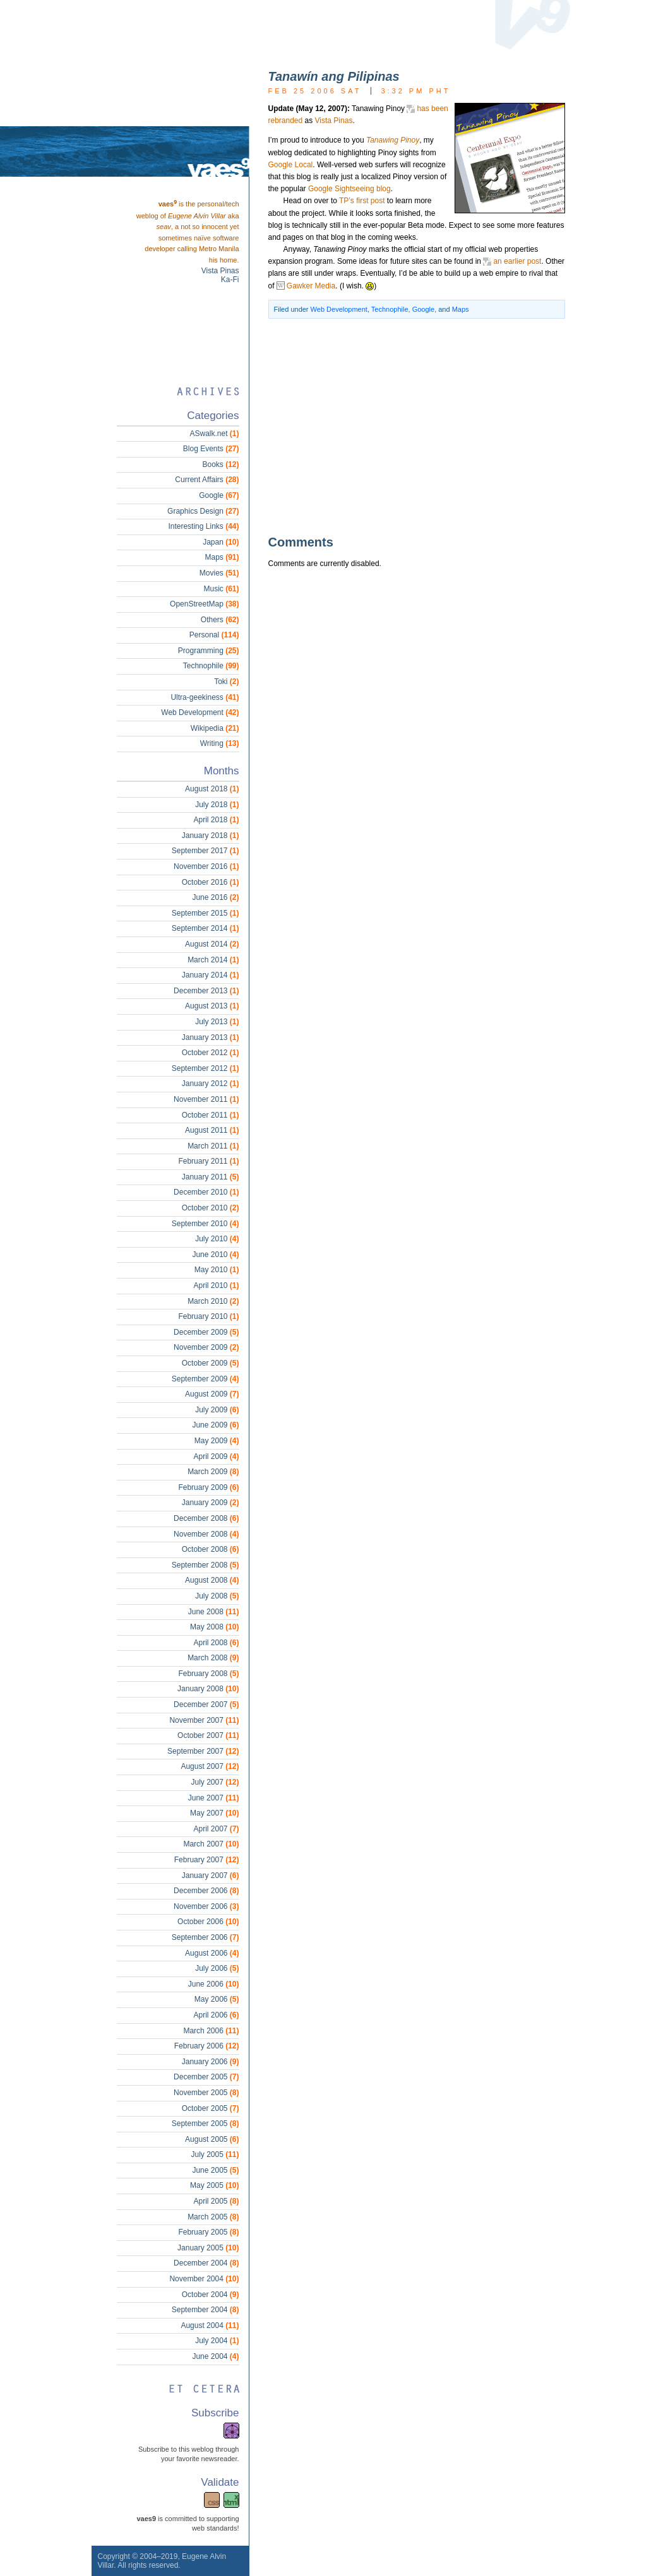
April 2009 (216, 1456)
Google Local (290, 164)
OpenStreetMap (204, 604)
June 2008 (213, 1611)
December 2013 (206, 990)
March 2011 (213, 1146)
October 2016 (210, 882)
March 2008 (213, 1657)
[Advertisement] (398, 426)
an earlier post (517, 261)
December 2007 (206, 1704)
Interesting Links (203, 526)
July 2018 (217, 804)
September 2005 (205, 2123)
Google (423, 309)
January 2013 (210, 1037)
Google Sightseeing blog (349, 188)
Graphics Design (203, 511)
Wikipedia (215, 728)
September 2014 (205, 928)
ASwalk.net (214, 433)
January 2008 (208, 1688)
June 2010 (215, 1254)
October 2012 (210, 1052)
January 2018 (210, 835)
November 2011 (206, 1099)
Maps (460, 309)
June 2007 (213, 1797)
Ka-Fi (230, 279)
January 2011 (210, 1177)
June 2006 (213, 1984)
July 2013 (217, 1021)
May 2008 (214, 1626)
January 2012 (210, 1083)
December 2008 (206, 1518)
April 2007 (216, 1828)
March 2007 (211, 1844)
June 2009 (215, 1425)
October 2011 (210, 1115)
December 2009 (206, 1332)
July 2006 (217, 1968)
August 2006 (212, 1953)
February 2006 (206, 2045)
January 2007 (210, 1875)
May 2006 (216, 1999)
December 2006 (206, 1890)
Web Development (339, 309)
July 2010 (217, 1238)
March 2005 (213, 2217)
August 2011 (212, 1130)
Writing (219, 743)
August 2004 (210, 2325)
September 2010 (205, 1223)
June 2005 (215, 2170)
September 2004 (205, 2309)
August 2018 (212, 788)
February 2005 (208, 2232)
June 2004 (215, 2356)
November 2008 (206, 1534)
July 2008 (217, 1596)
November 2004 (204, 2278)
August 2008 (212, 1580)
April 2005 (216, 2201)
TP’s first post (362, 200)
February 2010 (208, 1316)
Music (221, 588)
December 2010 (206, 1192)
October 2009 (210, 1363)
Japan (221, 542)
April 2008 (216, 1642)
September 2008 (205, 1565)
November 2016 (206, 866)
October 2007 (208, 1735)
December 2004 (206, 2263)
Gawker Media (311, 285)
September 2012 (205, 1068)
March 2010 (213, 1301)
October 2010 (210, 1207)
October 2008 (210, 1549)
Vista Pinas (334, 120)
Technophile (390, 309)
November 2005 (206, 2092)
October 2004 (210, 2294)
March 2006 (211, 2030)
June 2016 (215, 897)
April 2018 (216, 819)
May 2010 (216, 1269)
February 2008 (208, 1673)
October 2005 (210, 2108)
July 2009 (217, 1409)
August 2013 (212, 1005)
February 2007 (206, 1859)
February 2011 (208, 1161)
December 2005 (206, 2076)
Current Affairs (207, 479)
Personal (214, 634)
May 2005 (214, 2185)
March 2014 (213, 959)
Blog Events (211, 448)
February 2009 (208, 1487)
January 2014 (210, 975)
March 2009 (213, 1471)
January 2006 (210, 2061)
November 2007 (204, 1720)
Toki (226, 681)
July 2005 (215, 2154)
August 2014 (212, 944)
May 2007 (214, 1813)
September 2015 (205, 913)
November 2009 (206, 1347)
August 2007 (210, 1766)
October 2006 (208, 1921)
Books (220, 464)
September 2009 (205, 1378)
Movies (219, 573)
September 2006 (205, 1937)
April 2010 (216, 1285)
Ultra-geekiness (204, 697)
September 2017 (205, 850)
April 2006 (216, 2015)
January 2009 (210, 1502)
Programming (208, 650)
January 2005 (208, 2247)
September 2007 (203, 1751)
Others (220, 619)
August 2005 (212, 2139)
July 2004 (217, 2340)
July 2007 (215, 1782)
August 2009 (212, 1394)
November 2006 (206, 1906)
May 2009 (216, 1440)
